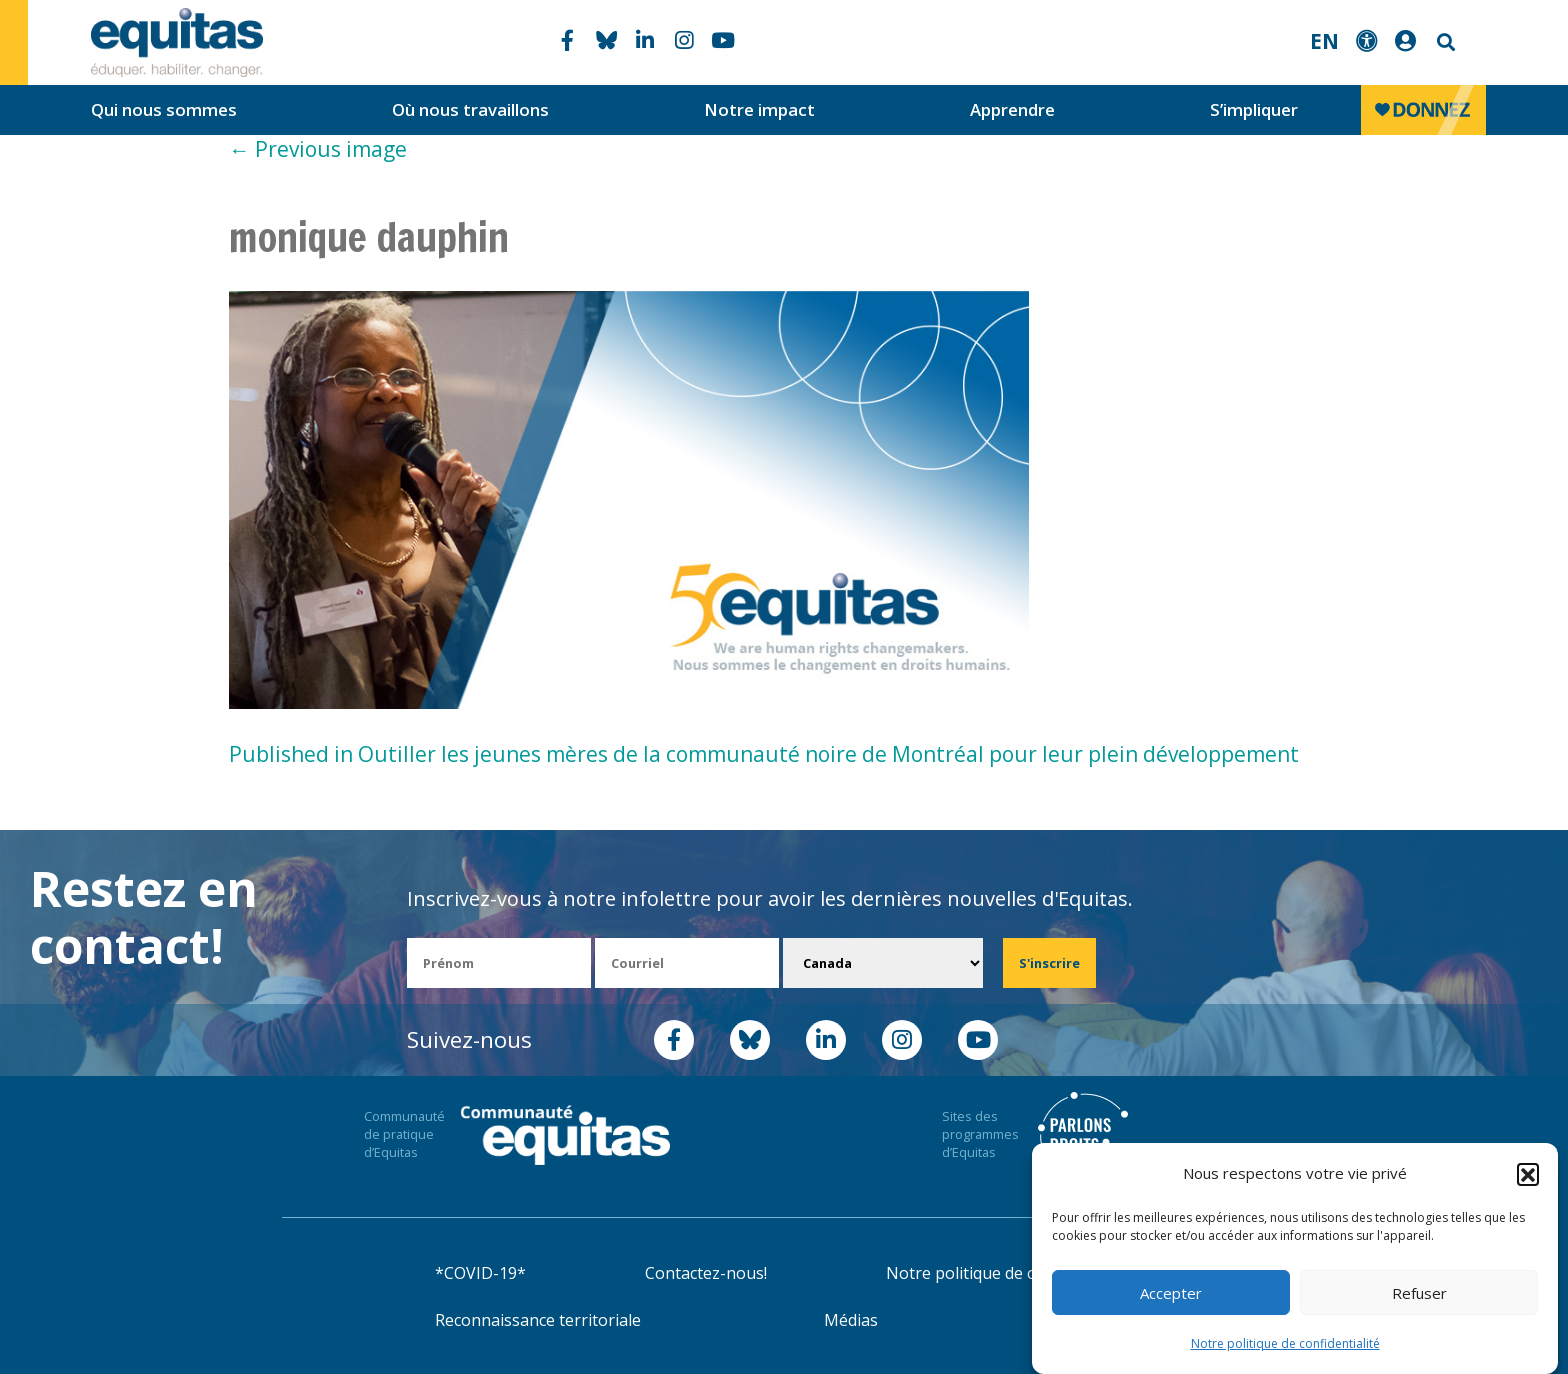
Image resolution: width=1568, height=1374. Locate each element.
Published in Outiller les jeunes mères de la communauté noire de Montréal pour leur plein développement (764, 754)
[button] (1528, 1174)
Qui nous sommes (164, 109)
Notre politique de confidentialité (1285, 1343)
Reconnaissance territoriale (538, 1320)
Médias (851, 1320)
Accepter (1171, 1293)
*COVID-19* (480, 1273)
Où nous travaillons (470, 109)
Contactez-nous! (706, 1273)
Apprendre (1012, 109)
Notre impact (759, 109)
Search (1444, 42)
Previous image (318, 149)
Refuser (1419, 1293)
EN (1324, 41)
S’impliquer (1254, 109)
